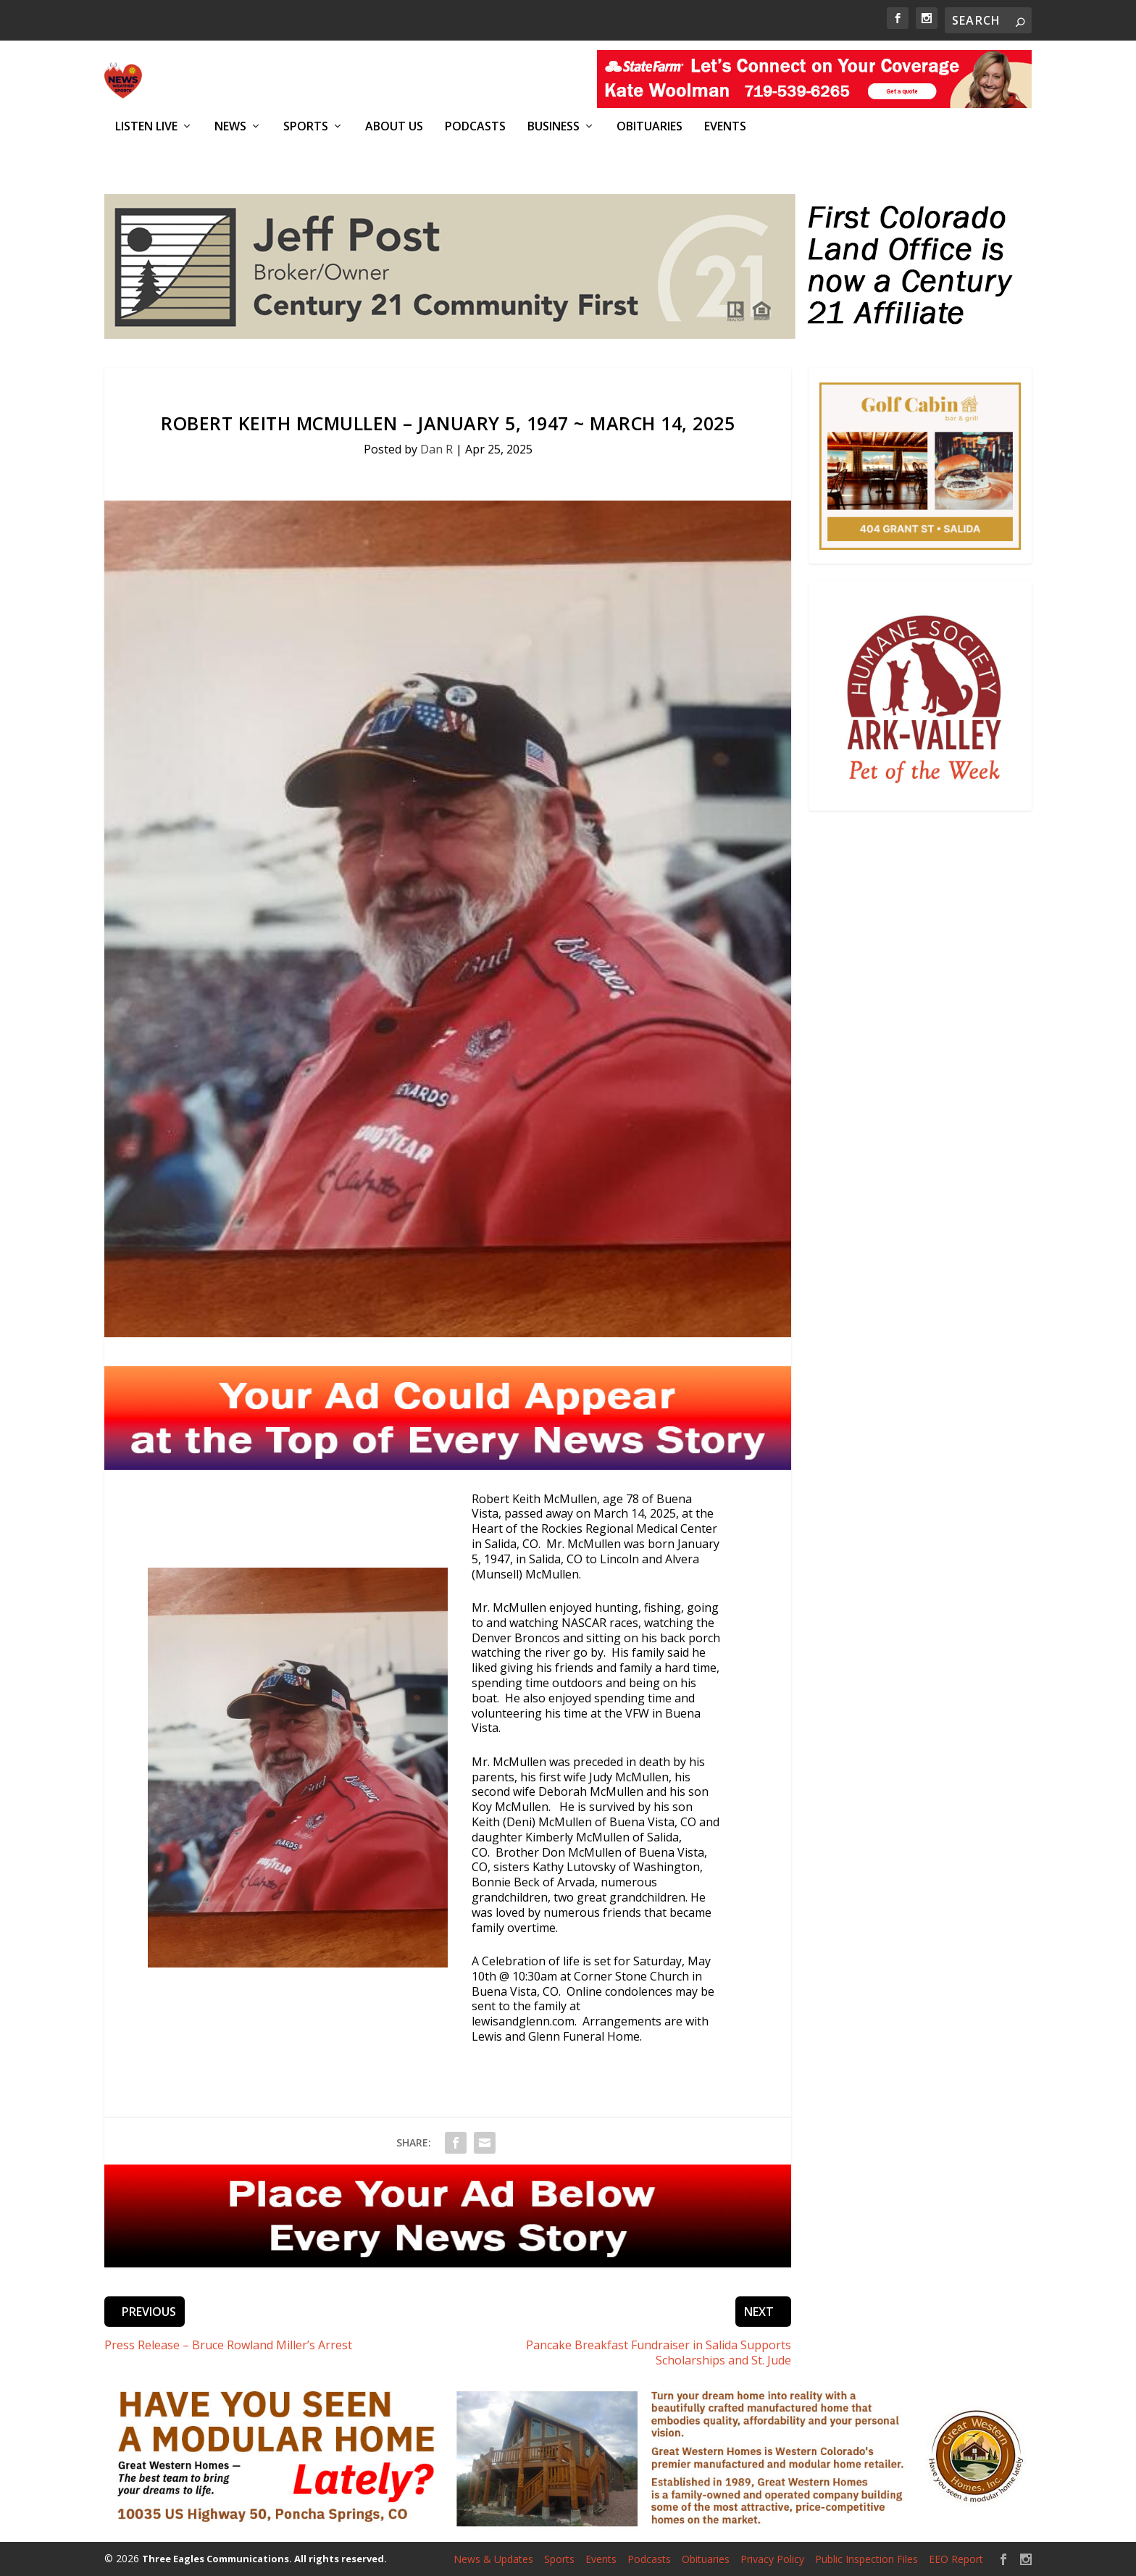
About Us (394, 126)
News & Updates (493, 2559)
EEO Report (956, 2559)
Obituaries (649, 126)
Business (553, 126)
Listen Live (146, 126)
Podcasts (475, 126)
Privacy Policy (772, 2559)
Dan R (436, 449)
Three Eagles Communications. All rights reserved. (264, 2557)
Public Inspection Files (866, 2559)
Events (725, 126)
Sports (305, 126)
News (230, 126)
